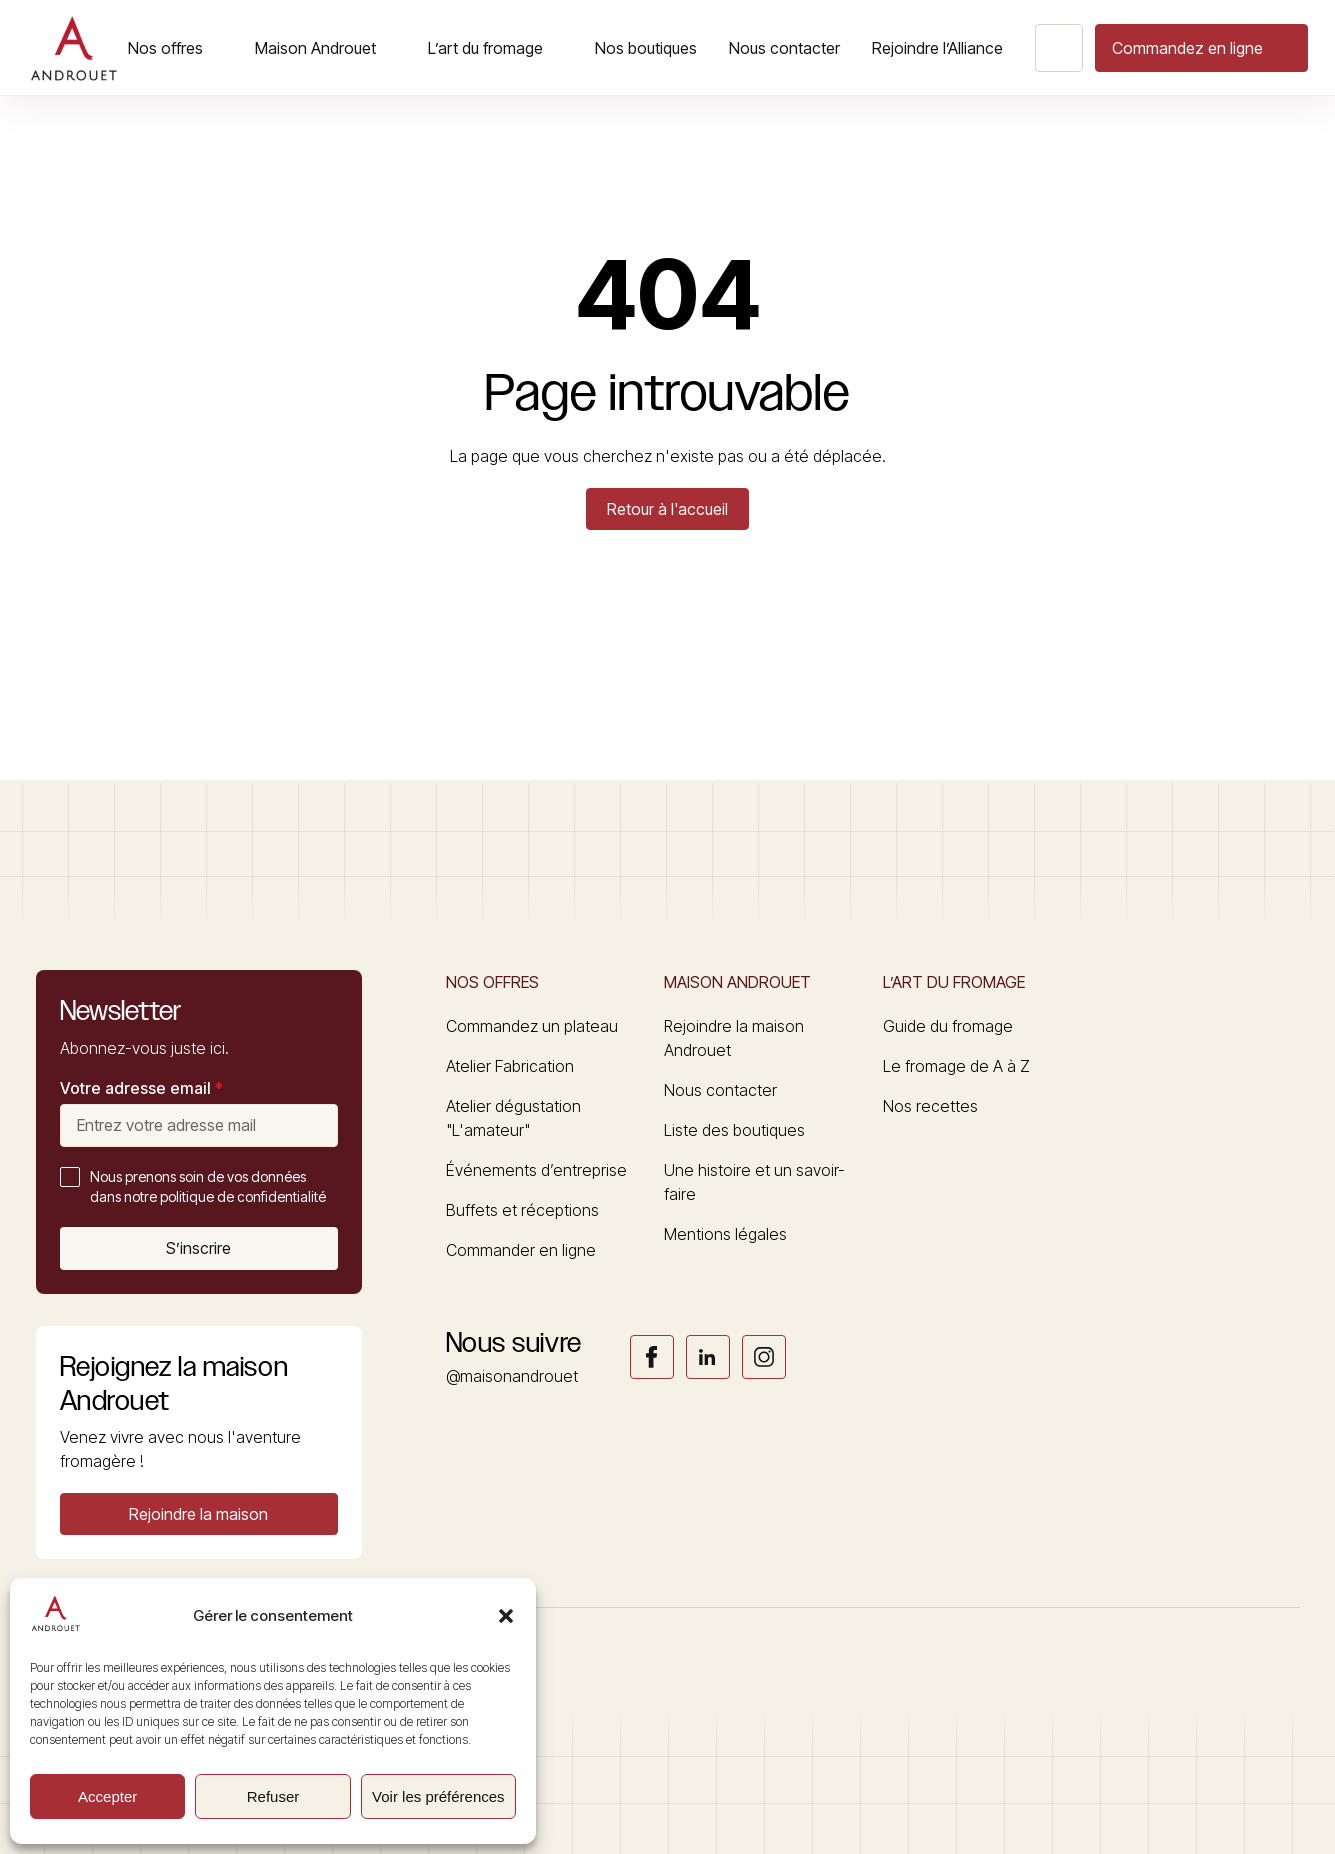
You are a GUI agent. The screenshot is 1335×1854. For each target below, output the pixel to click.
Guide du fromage (948, 1026)
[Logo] (73, 48)
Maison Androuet (315, 48)
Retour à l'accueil (667, 509)
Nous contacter (784, 48)
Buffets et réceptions (522, 1210)
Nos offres (165, 48)
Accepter (107, 1796)
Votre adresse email (141, 1088)
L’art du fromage (485, 48)
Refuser (273, 1796)
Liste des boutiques (734, 1130)
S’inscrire (198, 1248)
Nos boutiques (646, 48)
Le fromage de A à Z (956, 1066)
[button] (506, 1616)
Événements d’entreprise (536, 1170)
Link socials (652, 1357)
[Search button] (1059, 48)
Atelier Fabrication (510, 1066)
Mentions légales (725, 1234)
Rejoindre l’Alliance (937, 48)
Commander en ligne (521, 1250)
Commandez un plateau (532, 1026)
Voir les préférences (438, 1796)
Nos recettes (930, 1106)
